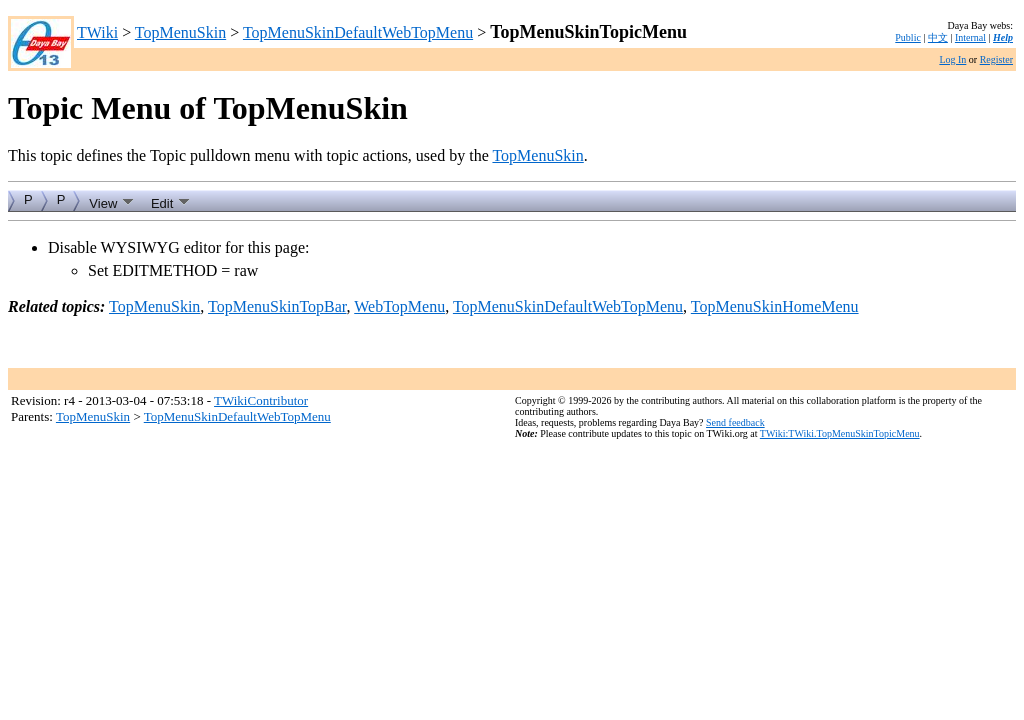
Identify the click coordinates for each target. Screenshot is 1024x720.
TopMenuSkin (180, 32)
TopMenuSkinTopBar (277, 306)
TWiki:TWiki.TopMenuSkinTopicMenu (840, 433)
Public (908, 37)
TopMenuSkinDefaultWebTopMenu (358, 32)
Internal (970, 37)
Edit (171, 201)
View (112, 201)
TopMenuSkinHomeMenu (775, 306)
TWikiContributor (261, 400)
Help (1003, 37)
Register (996, 59)
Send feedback (735, 422)
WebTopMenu (399, 306)
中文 (938, 37)
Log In (952, 59)
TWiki (97, 32)
